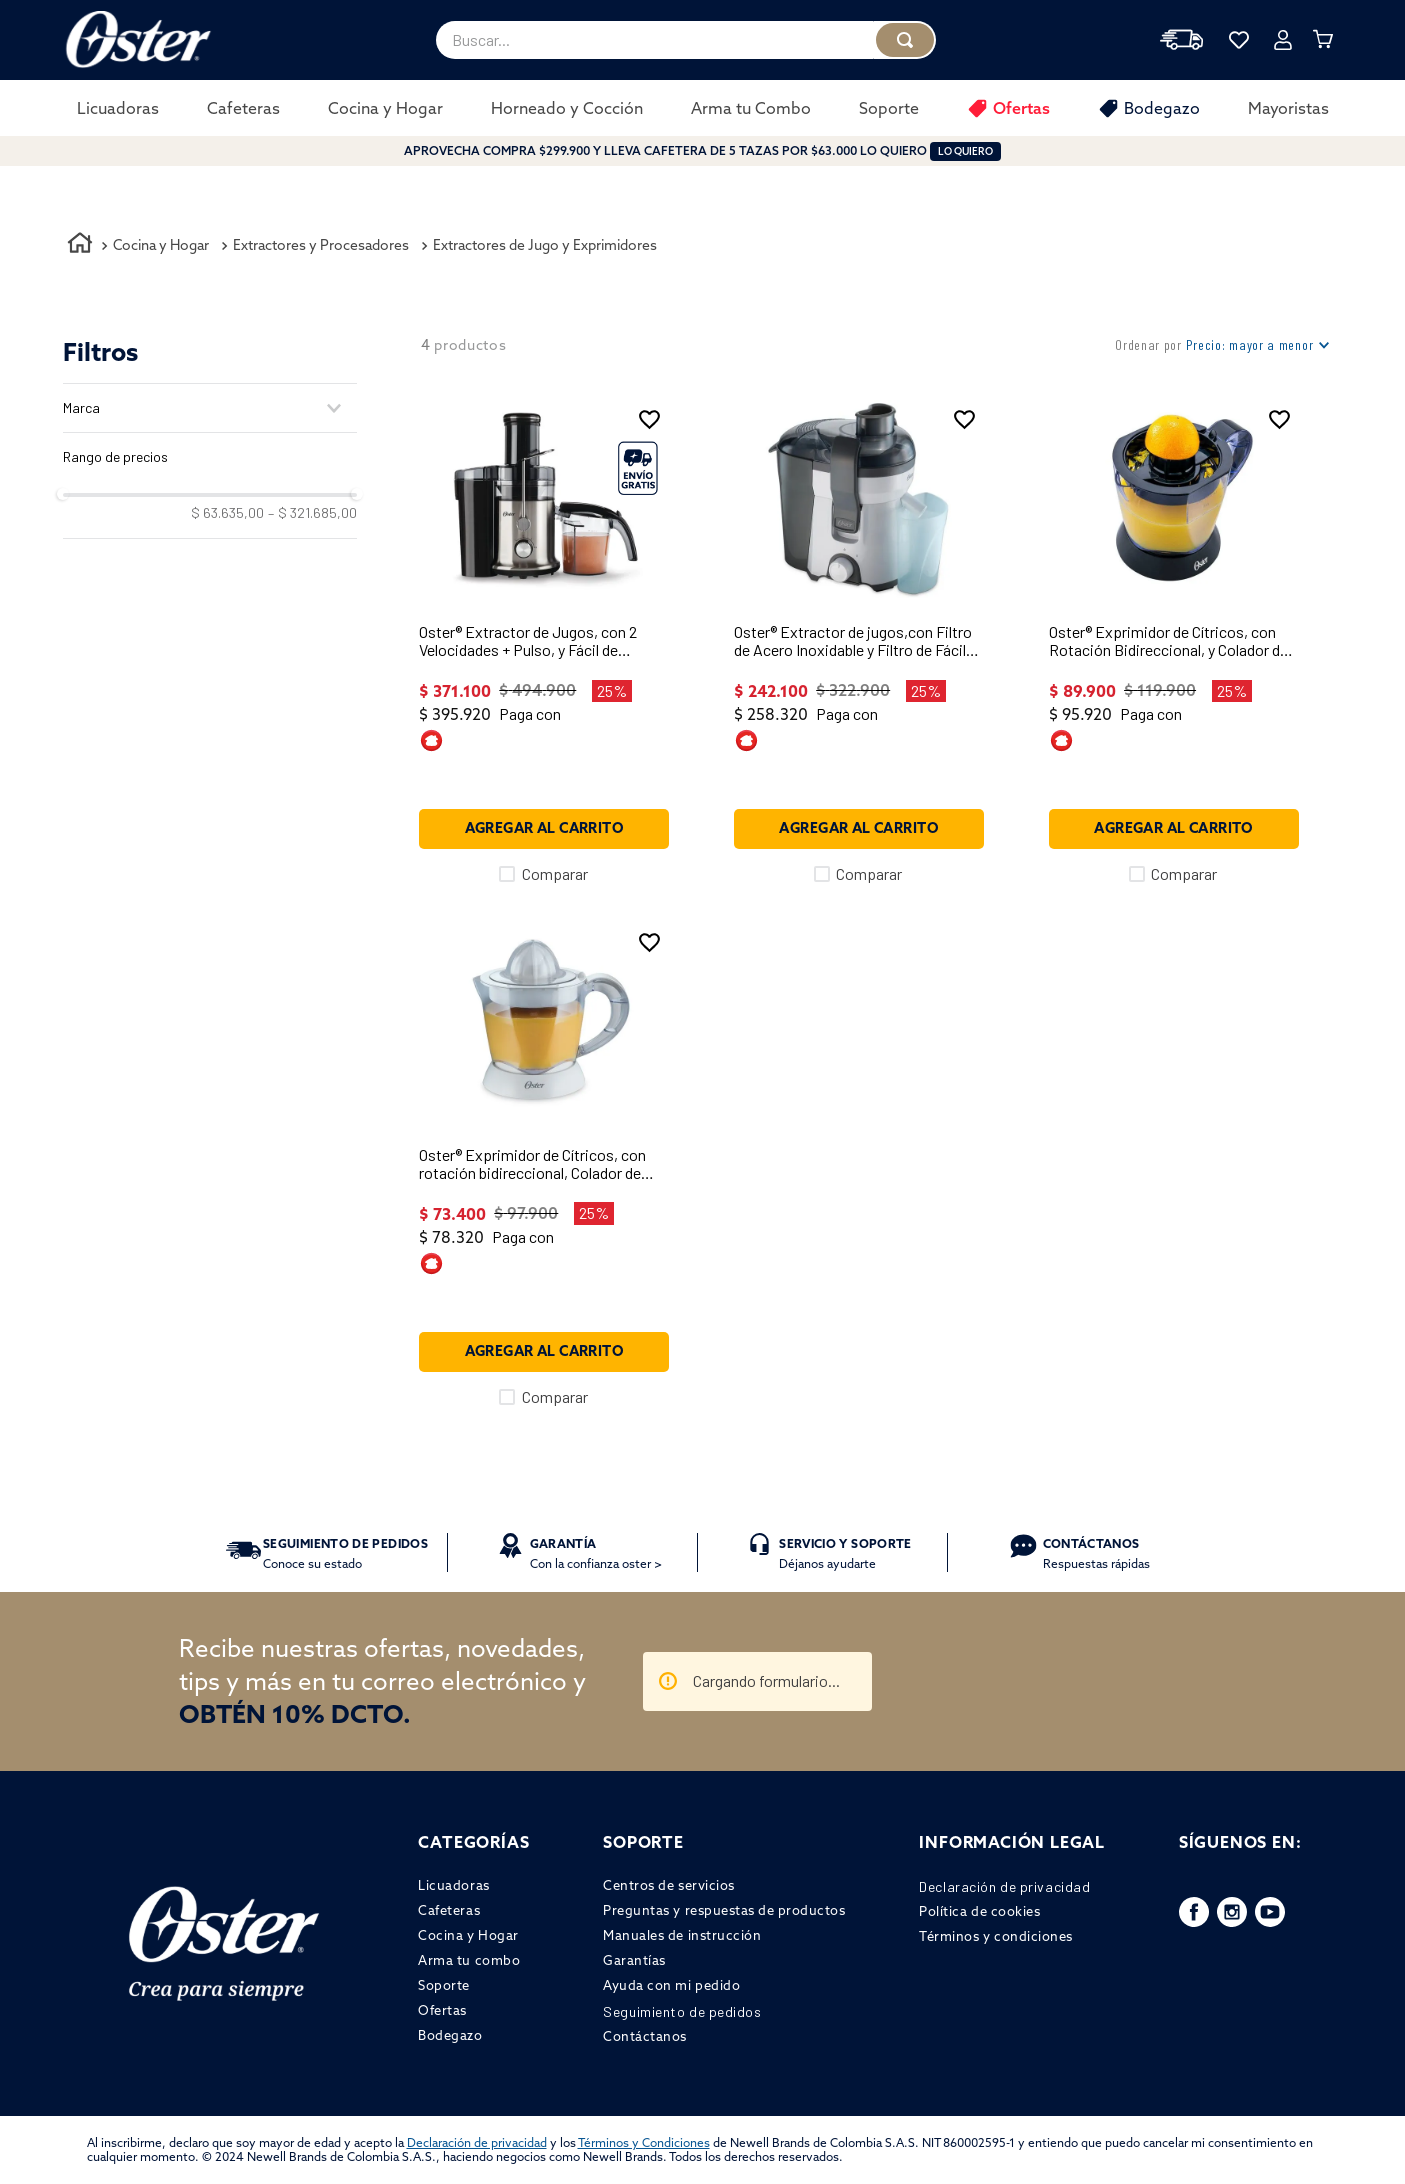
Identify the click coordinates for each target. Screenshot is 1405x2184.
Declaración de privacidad (477, 2142)
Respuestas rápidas (1096, 1553)
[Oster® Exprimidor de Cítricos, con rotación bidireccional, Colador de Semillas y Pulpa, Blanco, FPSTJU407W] (544, 1164)
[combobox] (686, 40)
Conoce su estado (345, 1553)
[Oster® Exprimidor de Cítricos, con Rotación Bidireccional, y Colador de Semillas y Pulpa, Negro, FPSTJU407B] (1174, 641)
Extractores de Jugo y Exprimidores (545, 245)
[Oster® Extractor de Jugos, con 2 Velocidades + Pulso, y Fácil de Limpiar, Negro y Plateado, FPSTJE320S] (544, 641)
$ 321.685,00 (312, 513)
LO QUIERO (965, 151)
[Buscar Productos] (905, 40)
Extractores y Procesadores (321, 245)
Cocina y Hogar (161, 245)
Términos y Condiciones (644, 2142)
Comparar (555, 874)
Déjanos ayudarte (845, 1553)
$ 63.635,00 (227, 513)
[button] (210, 408)
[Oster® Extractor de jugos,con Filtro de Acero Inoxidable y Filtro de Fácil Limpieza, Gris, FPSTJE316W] (859, 641)
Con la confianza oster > (596, 1553)
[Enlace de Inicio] (80, 246)
